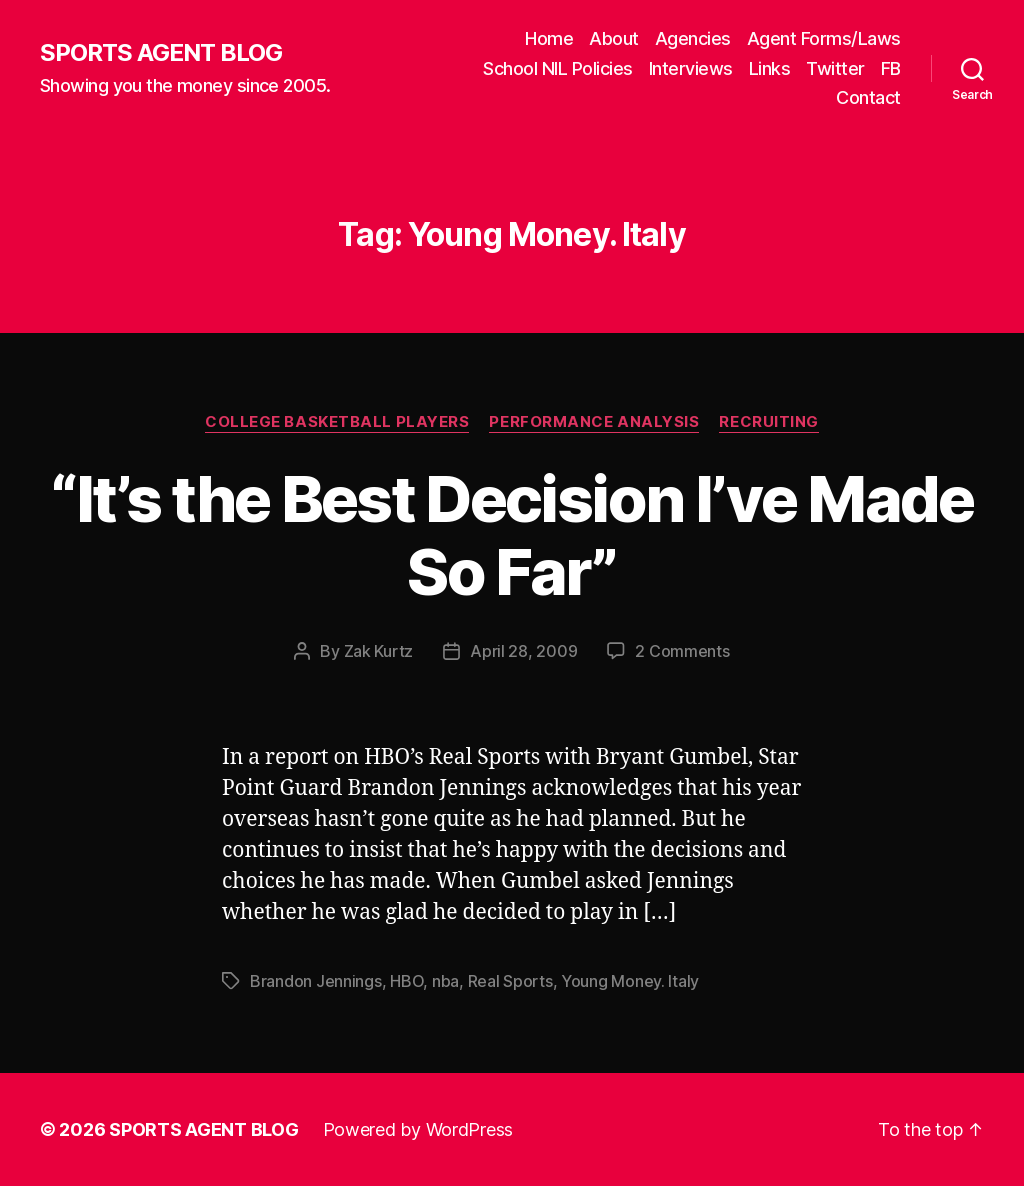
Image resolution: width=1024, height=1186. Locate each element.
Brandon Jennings (316, 981)
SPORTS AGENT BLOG (161, 53)
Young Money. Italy (630, 981)
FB (891, 68)
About (614, 38)
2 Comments (682, 651)
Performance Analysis (594, 422)
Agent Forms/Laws (824, 38)
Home (549, 38)
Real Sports (510, 981)
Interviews (691, 68)
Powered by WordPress (418, 1129)
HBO (406, 981)
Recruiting (769, 422)
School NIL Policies (558, 68)
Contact (868, 97)
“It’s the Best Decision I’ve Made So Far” (511, 535)
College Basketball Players (337, 422)
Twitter (835, 68)
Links (770, 68)
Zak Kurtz (379, 651)
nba (445, 981)
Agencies (693, 38)
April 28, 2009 (523, 651)
